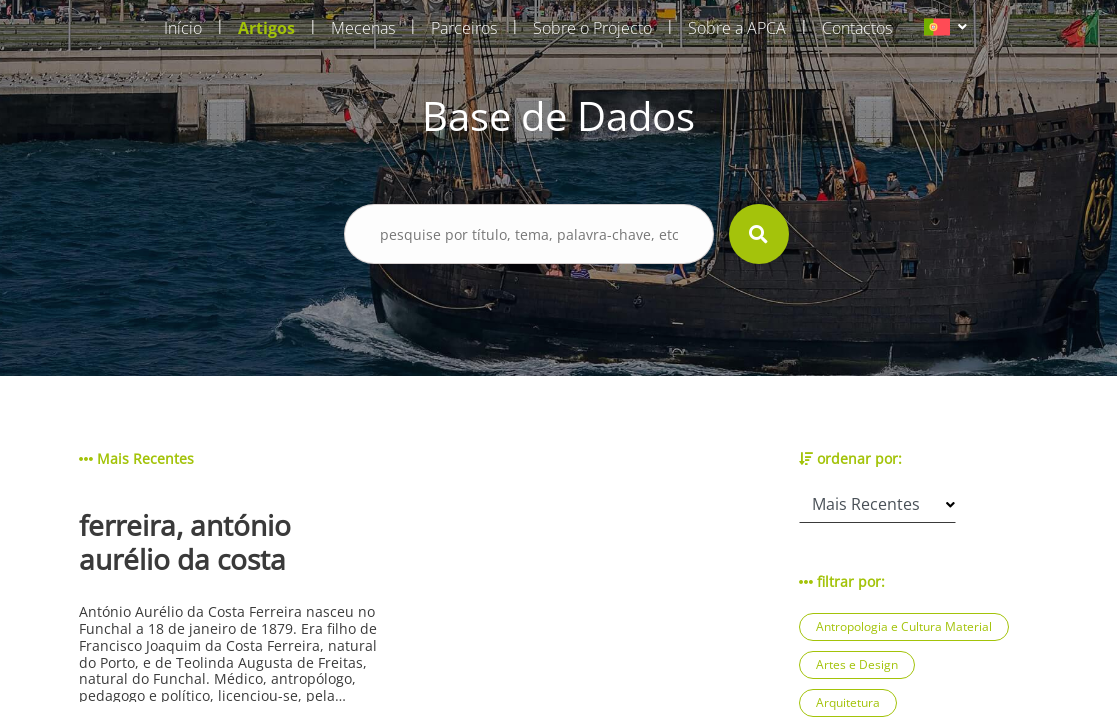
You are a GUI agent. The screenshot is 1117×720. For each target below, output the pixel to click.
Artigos (266, 28)
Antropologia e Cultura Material (904, 626)
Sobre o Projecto (592, 28)
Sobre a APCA (737, 28)
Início (183, 28)
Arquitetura (848, 702)
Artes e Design (857, 664)
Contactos (857, 28)
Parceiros (464, 28)
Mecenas (363, 28)
